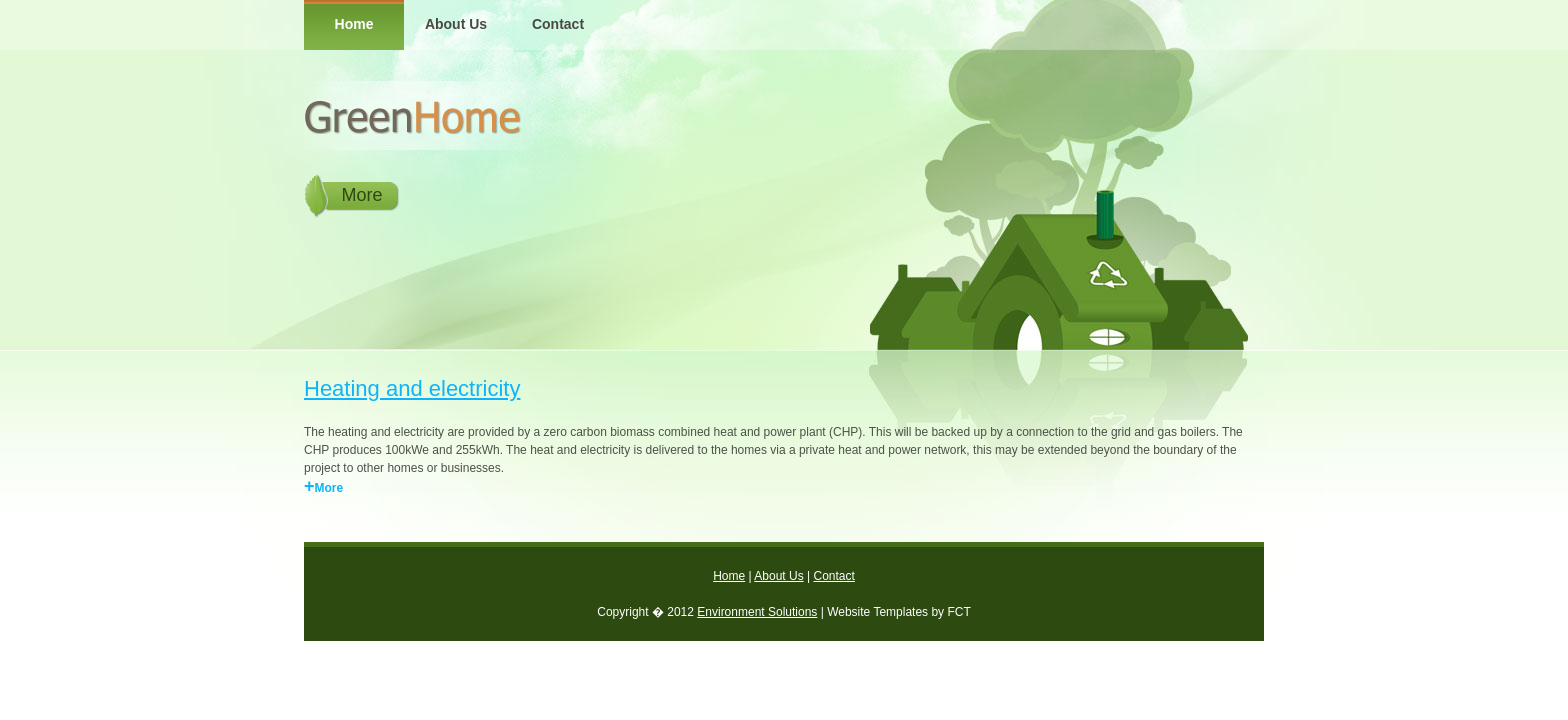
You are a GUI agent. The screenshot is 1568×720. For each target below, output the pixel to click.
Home (354, 24)
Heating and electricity (412, 388)
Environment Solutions (757, 612)
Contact (558, 24)
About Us (456, 24)
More (361, 195)
